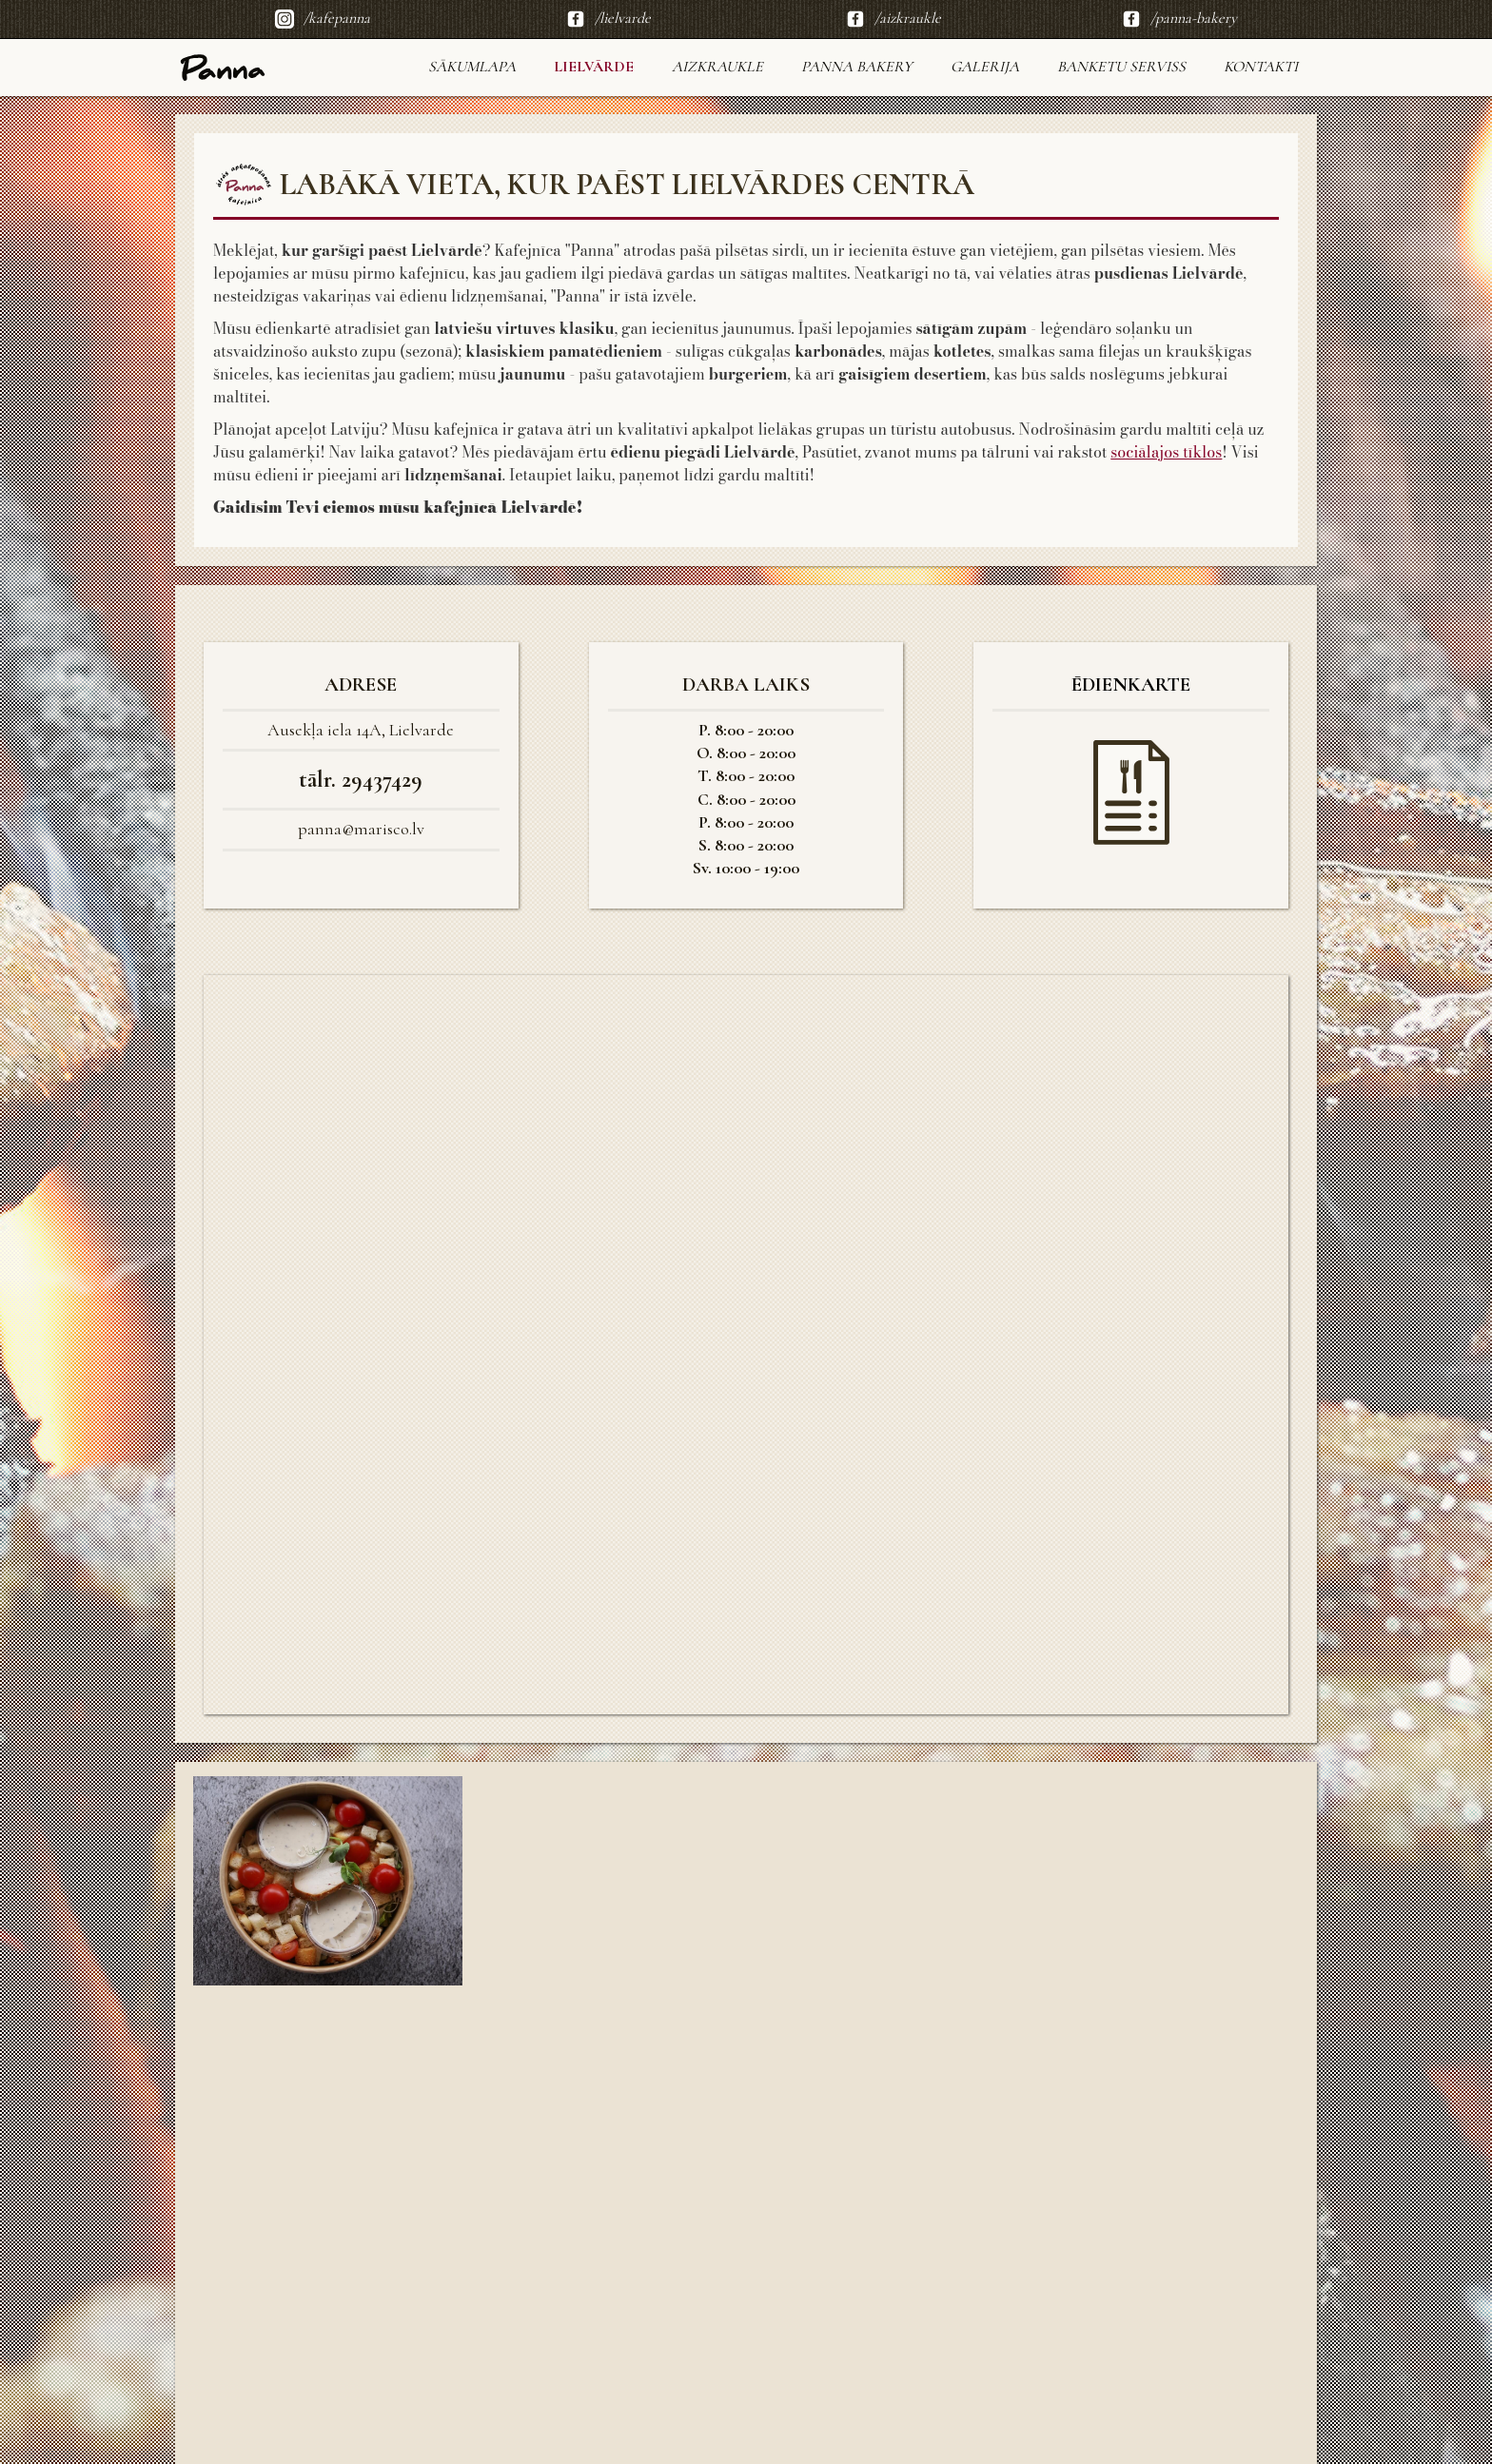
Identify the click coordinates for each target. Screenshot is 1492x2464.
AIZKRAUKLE (717, 66)
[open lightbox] (327, 1880)
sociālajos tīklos (1166, 451)
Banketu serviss (1121, 66)
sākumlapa (472, 66)
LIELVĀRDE (594, 66)
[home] (222, 68)
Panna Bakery (857, 66)
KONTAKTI (1261, 66)
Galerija (985, 66)
